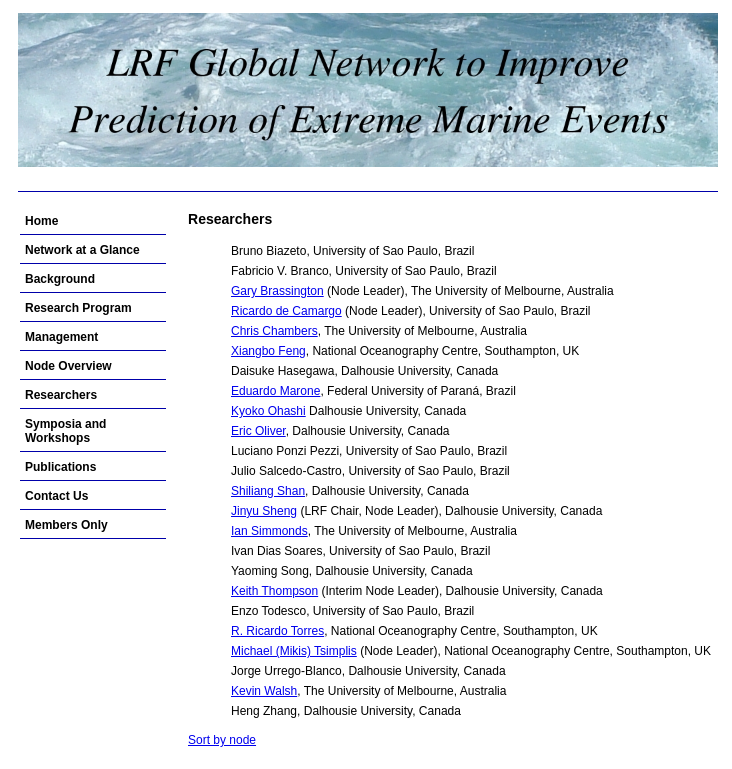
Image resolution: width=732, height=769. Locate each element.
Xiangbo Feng (268, 351)
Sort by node (222, 740)
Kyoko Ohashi (268, 411)
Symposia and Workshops (65, 431)
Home (41, 221)
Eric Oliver (258, 431)
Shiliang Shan (268, 491)
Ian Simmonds (269, 531)
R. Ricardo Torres (277, 631)
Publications (60, 467)
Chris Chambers (274, 331)
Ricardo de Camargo (286, 311)
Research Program (78, 308)
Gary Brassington (277, 291)
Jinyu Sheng (264, 511)
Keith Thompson (274, 591)
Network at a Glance (82, 250)
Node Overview (68, 366)
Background (60, 279)
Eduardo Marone (275, 391)
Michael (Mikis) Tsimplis (294, 651)
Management (61, 337)
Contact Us (56, 496)
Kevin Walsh (264, 691)
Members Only (66, 525)
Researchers (61, 395)
